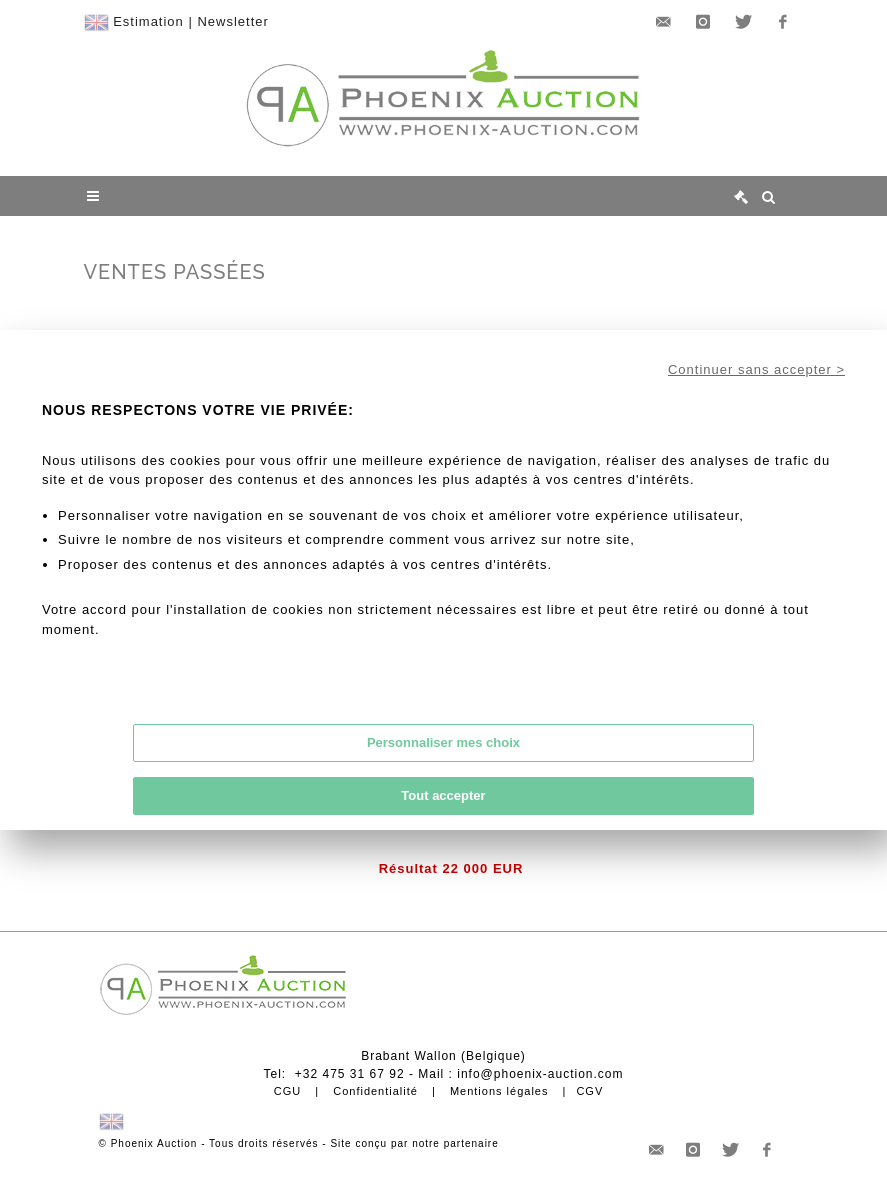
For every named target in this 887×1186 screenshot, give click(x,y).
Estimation (148, 21)
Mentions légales (499, 1091)
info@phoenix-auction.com (540, 1074)
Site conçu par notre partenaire (414, 1143)
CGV (589, 1091)
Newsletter (232, 21)
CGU (287, 1091)
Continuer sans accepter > (756, 369)
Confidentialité (375, 1091)
